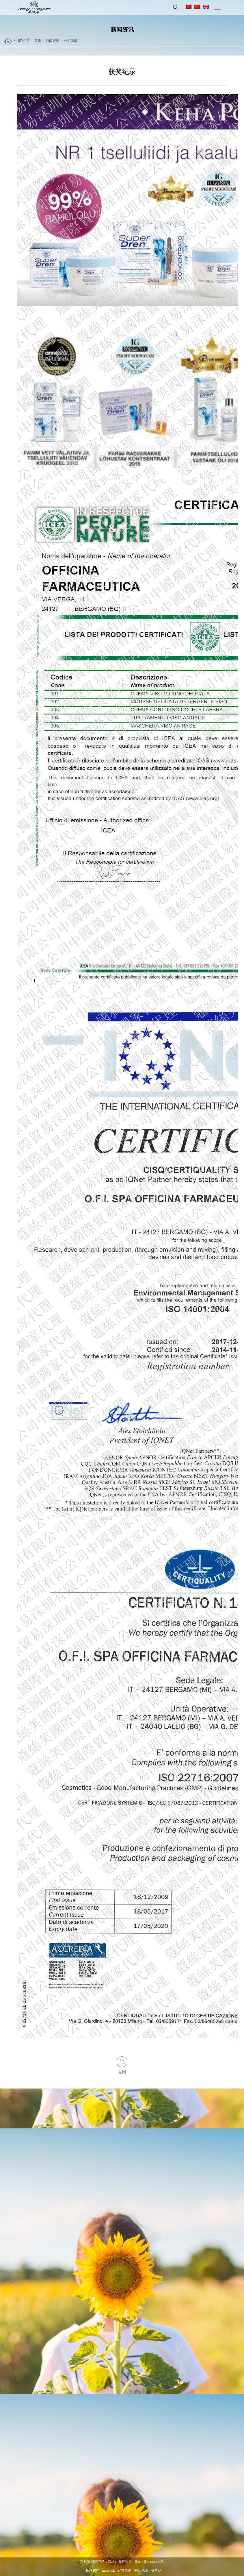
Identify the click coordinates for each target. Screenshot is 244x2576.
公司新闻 (71, 41)
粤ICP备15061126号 (149, 2562)
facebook (108, 2570)
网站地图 (141, 2570)
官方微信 (124, 2570)
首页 (37, 41)
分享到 (156, 2570)
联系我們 (92, 2570)
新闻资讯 (52, 41)
